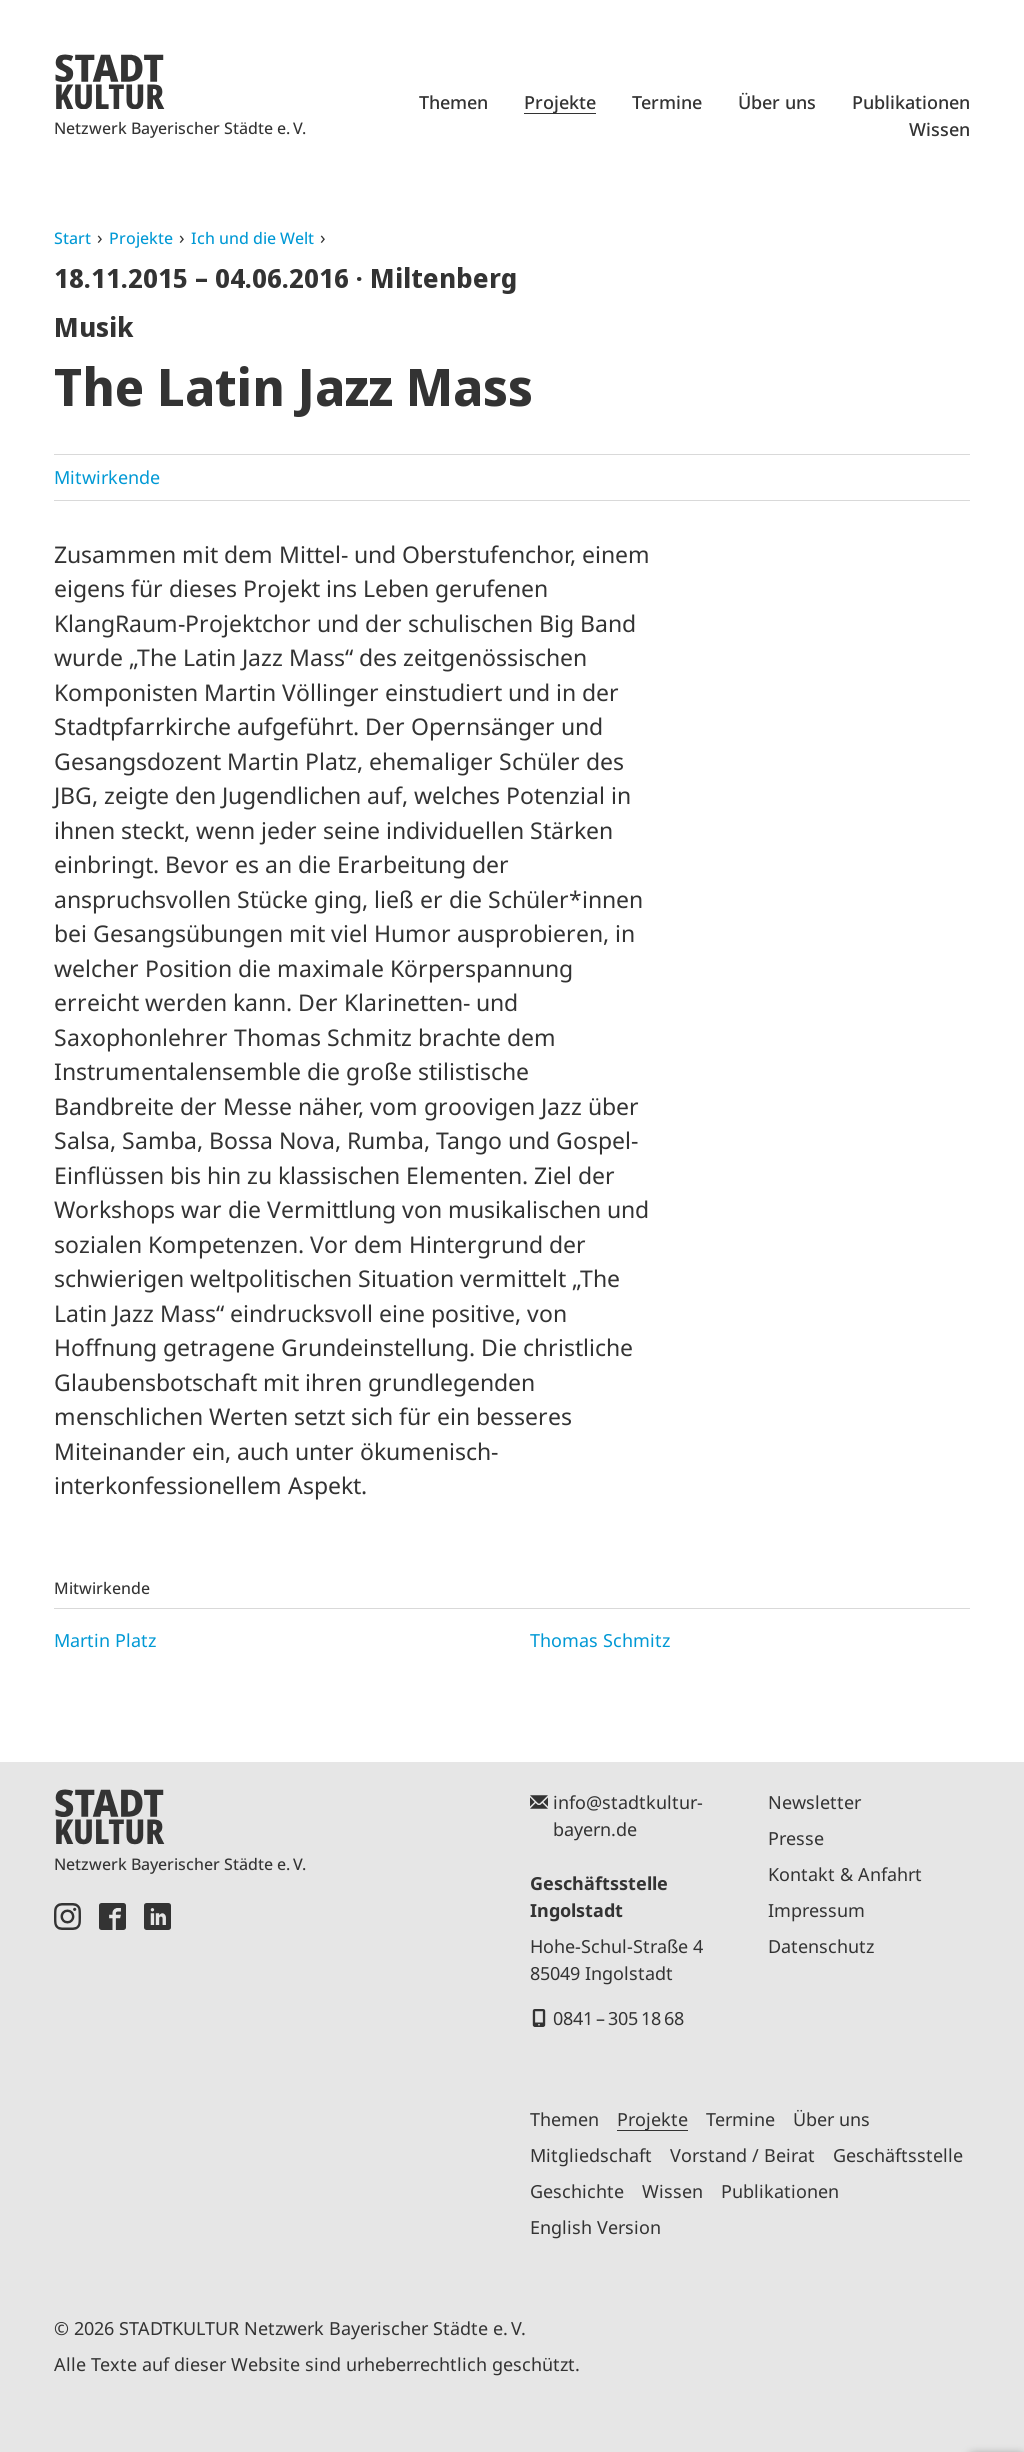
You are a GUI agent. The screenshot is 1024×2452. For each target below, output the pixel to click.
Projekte (560, 102)
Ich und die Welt (252, 238)
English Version (595, 2227)
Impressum (816, 1910)
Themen (453, 102)
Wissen (939, 129)
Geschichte (577, 2191)
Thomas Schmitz (600, 1640)
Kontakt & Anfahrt (845, 1874)
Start (72, 238)
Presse (796, 1838)
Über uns (777, 102)
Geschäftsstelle (898, 2155)
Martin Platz (105, 1640)
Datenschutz (821, 1946)
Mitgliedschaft (591, 2155)
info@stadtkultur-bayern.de (628, 1815)
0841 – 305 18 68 (618, 2018)
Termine (667, 102)
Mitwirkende (107, 477)
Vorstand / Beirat (742, 2155)
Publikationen (911, 102)
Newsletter (814, 1802)
